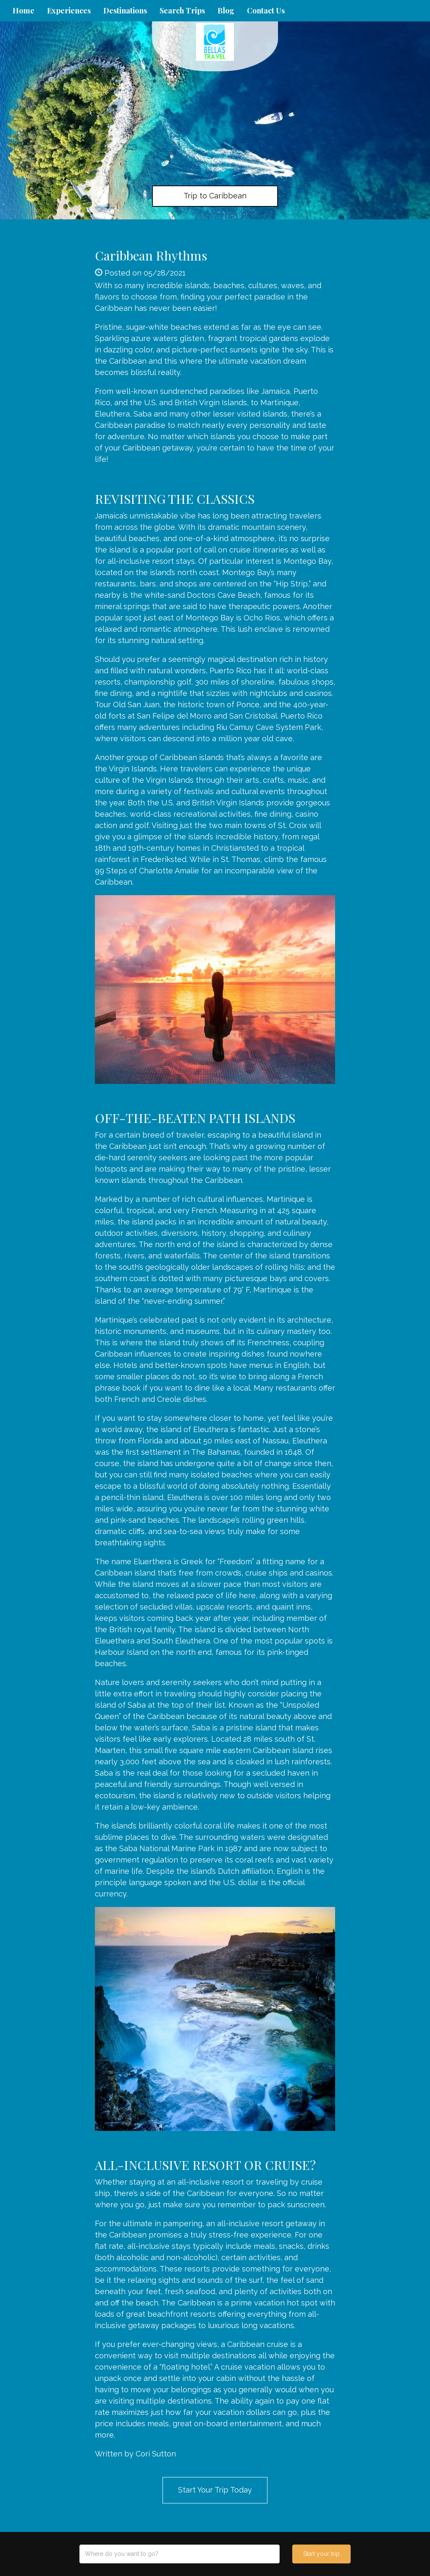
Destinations (125, 10)
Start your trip (321, 2553)
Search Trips (182, 10)
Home (23, 10)
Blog (226, 10)
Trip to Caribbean (215, 195)
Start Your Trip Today (215, 2489)
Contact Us (266, 10)
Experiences (69, 10)
